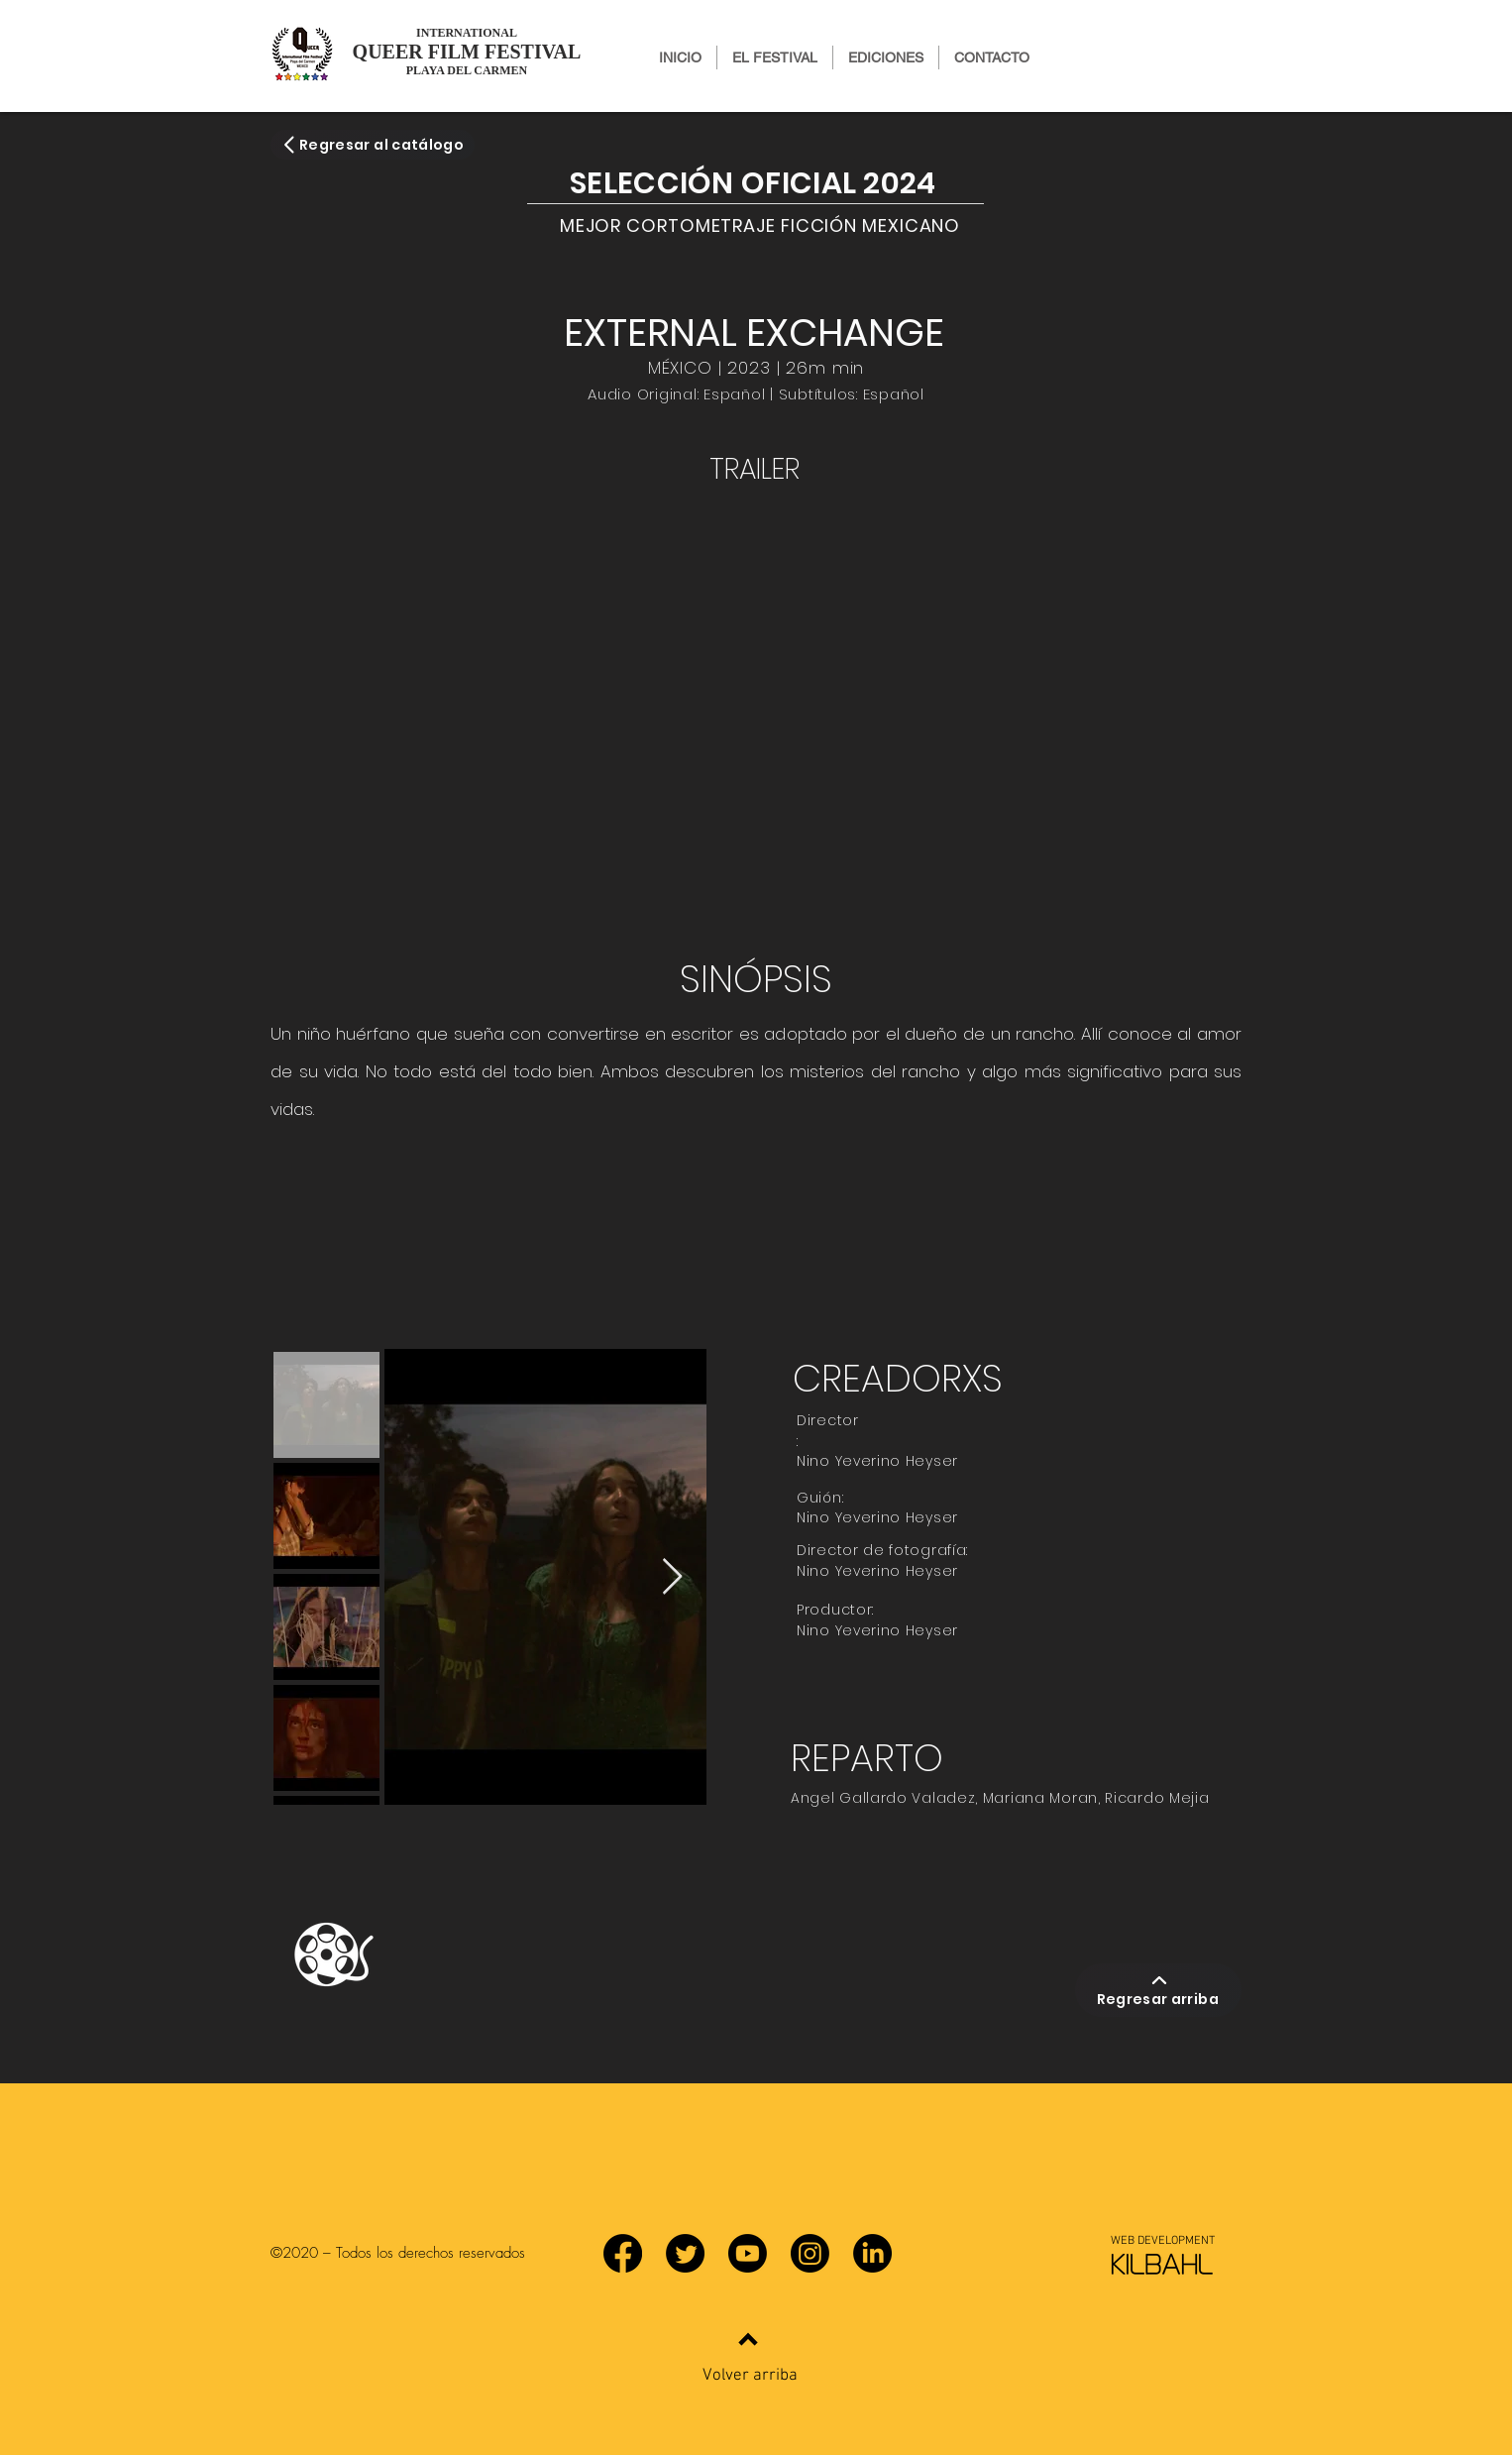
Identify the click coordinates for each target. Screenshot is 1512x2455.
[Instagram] (810, 2253)
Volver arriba (750, 2376)
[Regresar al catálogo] (372, 145)
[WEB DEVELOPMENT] (1162, 2241)
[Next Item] (672, 1577)
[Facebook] (622, 2253)
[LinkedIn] (872, 2253)
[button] (885, 57)
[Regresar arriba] (1158, 1990)
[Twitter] (685, 2253)
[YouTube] (747, 2253)
